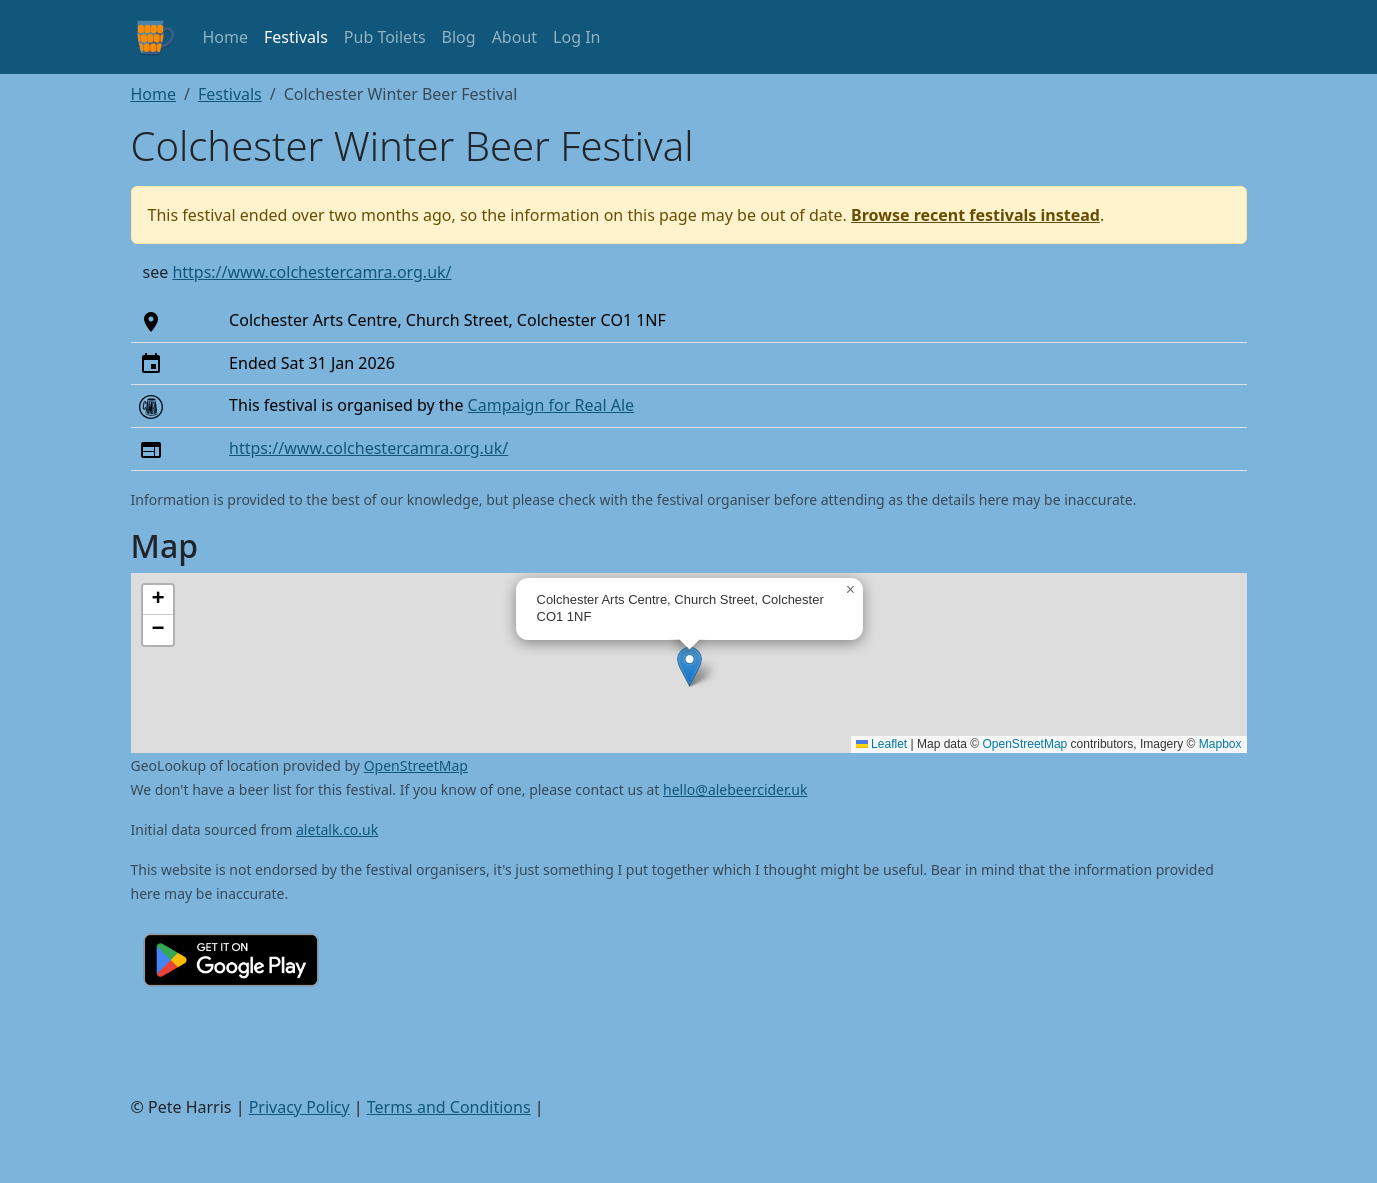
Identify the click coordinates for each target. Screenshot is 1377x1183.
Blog (459, 37)
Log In (576, 37)
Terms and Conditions (449, 1107)
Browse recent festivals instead (975, 215)
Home (226, 37)
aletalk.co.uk (337, 829)
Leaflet (881, 744)
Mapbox (1220, 744)
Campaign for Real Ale (551, 405)
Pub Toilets (385, 37)
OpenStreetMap (1025, 744)
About (514, 37)
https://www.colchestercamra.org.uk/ (311, 272)
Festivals (296, 37)
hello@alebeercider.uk (735, 789)
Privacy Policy (299, 1107)
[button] (689, 666)
